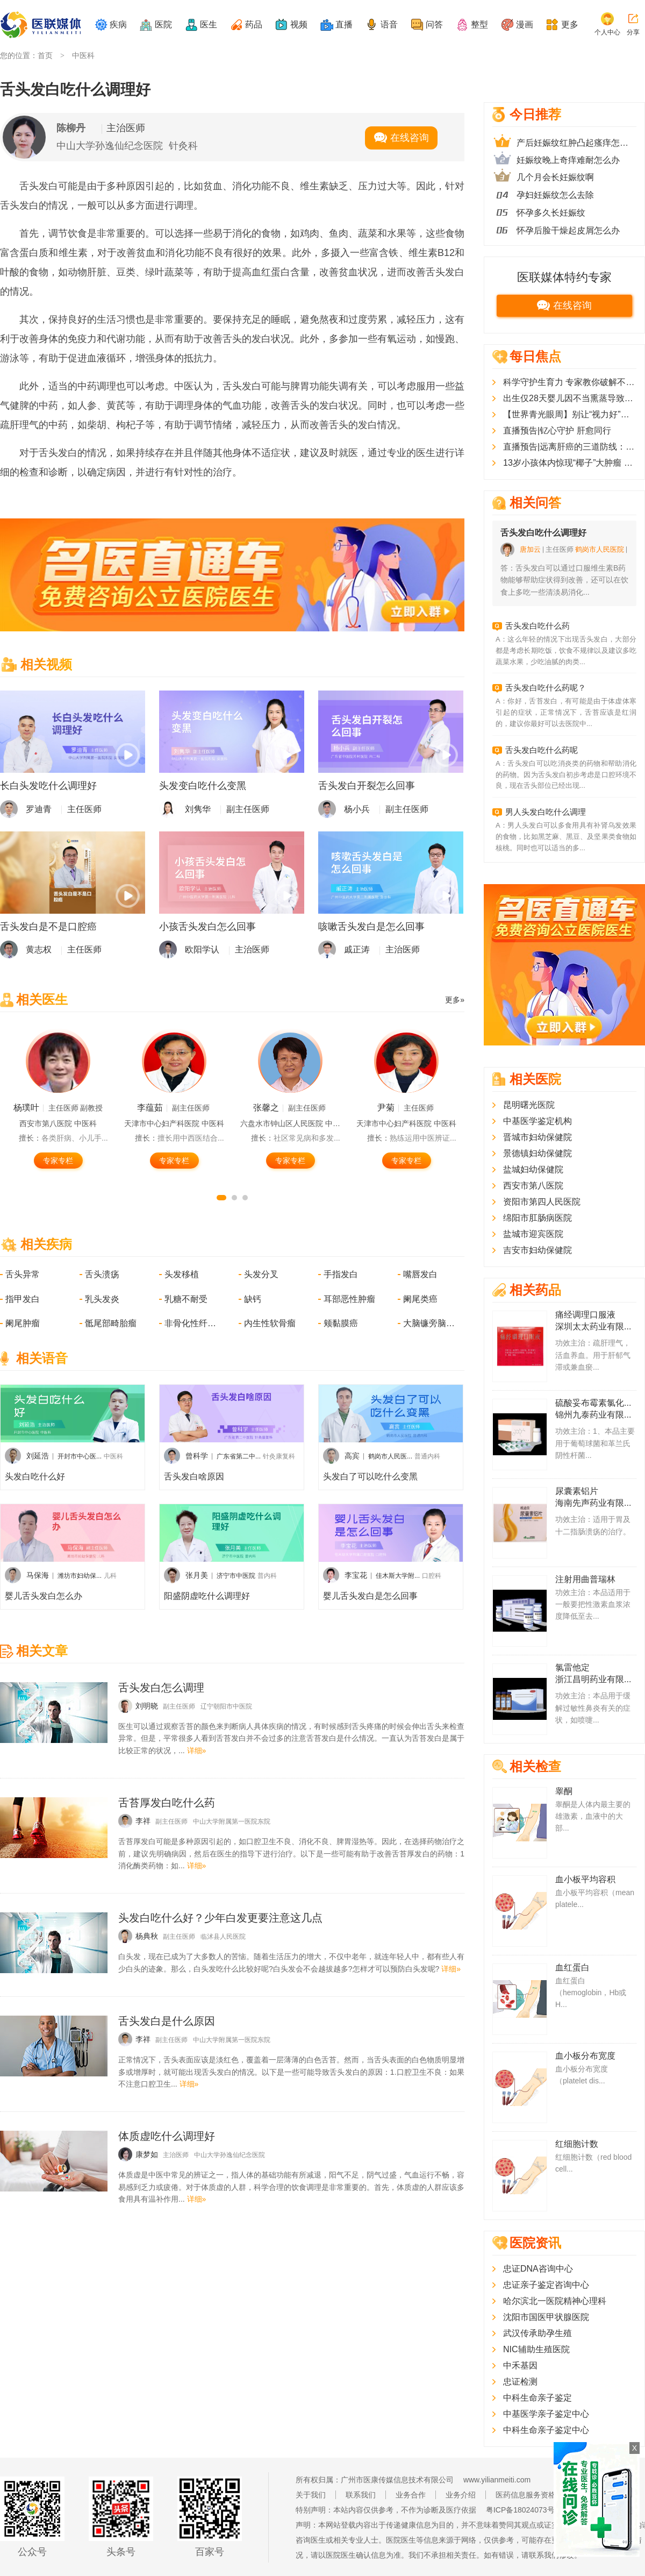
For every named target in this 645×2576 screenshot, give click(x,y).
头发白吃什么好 (35, 1476)
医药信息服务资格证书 (533, 2494)
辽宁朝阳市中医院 (226, 1706)
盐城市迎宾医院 (533, 1234)
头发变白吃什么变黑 (202, 785)
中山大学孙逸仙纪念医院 (109, 145)
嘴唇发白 (420, 1274)
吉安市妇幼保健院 (537, 1250)
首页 (45, 55)
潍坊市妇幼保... (80, 1575)
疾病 (118, 24)
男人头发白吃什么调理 (545, 811)
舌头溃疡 (102, 1274)
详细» (196, 1750)
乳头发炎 (102, 1299)
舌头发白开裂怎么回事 (366, 785)
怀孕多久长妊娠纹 (551, 212)
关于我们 (311, 2494)
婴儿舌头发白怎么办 (43, 1595)
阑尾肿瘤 (22, 1323)
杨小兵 (357, 809)
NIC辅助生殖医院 (536, 2349)
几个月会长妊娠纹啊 (555, 177)
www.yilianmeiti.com (497, 2479)
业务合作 (411, 2494)
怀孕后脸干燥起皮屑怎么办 (568, 230)
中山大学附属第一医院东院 (231, 1821)
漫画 (524, 24)
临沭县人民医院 (223, 1936)
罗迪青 (39, 809)
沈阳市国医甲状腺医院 (546, 2317)
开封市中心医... (80, 1456)
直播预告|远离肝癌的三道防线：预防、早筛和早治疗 (569, 446)
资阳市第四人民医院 (541, 1201)
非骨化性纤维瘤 (191, 1323)
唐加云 (530, 549)
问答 (434, 24)
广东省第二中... (239, 1456)
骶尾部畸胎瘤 (111, 1323)
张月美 (196, 1575)
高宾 (352, 1455)
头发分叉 (261, 1274)
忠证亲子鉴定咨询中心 (546, 2284)
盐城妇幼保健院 (533, 1169)
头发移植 (181, 1274)
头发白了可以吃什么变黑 (370, 1476)
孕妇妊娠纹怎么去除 (555, 195)
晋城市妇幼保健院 (537, 1137)
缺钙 (252, 1299)
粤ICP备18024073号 (520, 2510)
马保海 (37, 1575)
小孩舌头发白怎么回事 (207, 926)
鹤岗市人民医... (390, 1456)
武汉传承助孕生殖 (537, 2333)
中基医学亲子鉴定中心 (546, 2413)
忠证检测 (520, 2381)
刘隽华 (198, 809)
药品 (253, 24)
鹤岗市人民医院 (599, 549)
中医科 (83, 55)
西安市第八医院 (533, 1185)
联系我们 (361, 2494)
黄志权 (39, 949)
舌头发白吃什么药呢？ (545, 687)
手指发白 (341, 1274)
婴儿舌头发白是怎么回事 (370, 1595)
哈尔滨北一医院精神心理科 (554, 2300)
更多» (454, 999)
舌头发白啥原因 (194, 1476)
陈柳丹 (70, 128)
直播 (344, 24)
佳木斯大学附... (398, 1575)
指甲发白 (22, 1299)
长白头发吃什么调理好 (48, 785)
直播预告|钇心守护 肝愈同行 (557, 430)
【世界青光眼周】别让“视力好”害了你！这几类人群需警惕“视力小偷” (569, 414)
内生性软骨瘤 (270, 1323)
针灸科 (183, 145)
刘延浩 (37, 1455)
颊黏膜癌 (341, 1323)
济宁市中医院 (236, 1575)
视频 (298, 24)
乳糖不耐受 (185, 1299)
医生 (208, 24)
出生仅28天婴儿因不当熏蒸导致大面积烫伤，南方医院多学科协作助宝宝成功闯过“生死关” (569, 398)
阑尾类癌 (420, 1299)
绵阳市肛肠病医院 (537, 1217)
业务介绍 (461, 2494)
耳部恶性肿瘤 (349, 1299)
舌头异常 (22, 1274)
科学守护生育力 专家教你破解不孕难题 (569, 382)
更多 (569, 24)
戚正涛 (357, 949)
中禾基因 (520, 2365)
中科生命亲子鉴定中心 (546, 2430)
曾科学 (196, 1455)
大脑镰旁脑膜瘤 (430, 1323)
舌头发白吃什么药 (537, 625)
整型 (479, 24)
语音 (389, 24)
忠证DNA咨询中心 (538, 2268)
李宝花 (356, 1575)
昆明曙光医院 (529, 1104)
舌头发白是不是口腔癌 (48, 926)
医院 (163, 24)
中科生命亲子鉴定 (537, 2397)
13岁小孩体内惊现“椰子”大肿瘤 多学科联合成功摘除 (569, 462)
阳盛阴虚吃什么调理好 (207, 1595)
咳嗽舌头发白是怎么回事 (371, 926)
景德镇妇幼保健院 (537, 1153)
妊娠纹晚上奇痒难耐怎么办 (568, 160)
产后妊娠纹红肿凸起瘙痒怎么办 (576, 142)
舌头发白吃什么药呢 (541, 750)
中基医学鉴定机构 (537, 1121)
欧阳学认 (202, 949)
